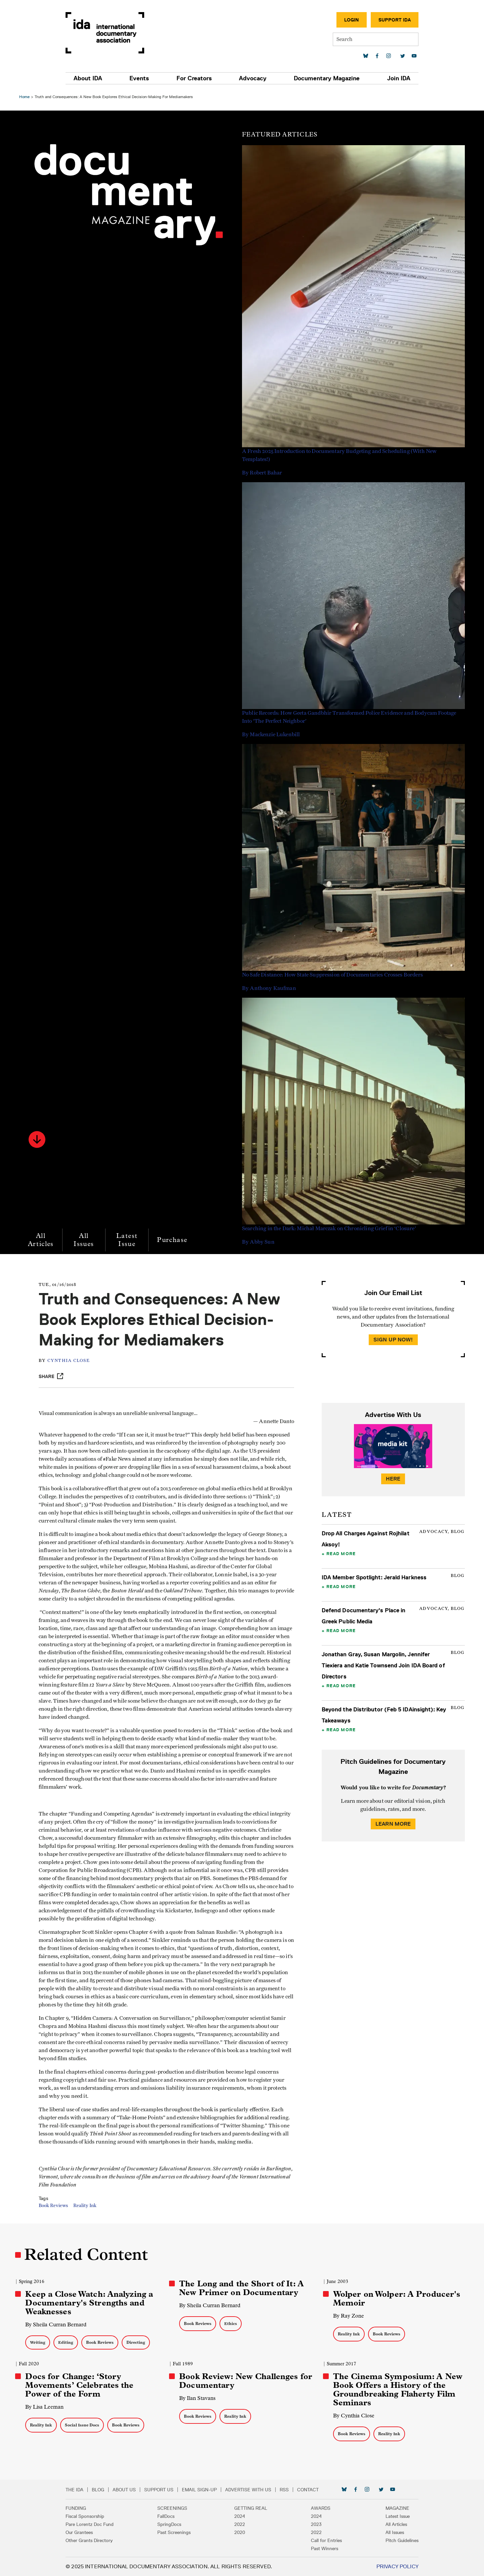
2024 (239, 2516)
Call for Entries (324, 2540)
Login (347, 20)
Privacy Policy (394, 2566)
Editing (66, 2342)
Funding (79, 2508)
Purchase (173, 1240)
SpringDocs (171, 2524)
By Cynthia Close (353, 2415)
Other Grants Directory (92, 2540)
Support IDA (391, 20)
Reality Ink (86, 2205)
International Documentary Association (108, 32)
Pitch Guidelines (398, 2540)
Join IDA (395, 78)
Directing (136, 2342)
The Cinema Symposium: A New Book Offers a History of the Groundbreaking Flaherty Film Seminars (397, 2389)
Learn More (392, 1824)
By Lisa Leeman (45, 2407)
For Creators (194, 78)
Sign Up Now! (392, 1339)
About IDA (91, 78)
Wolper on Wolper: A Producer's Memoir (396, 2298)
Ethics (231, 2323)
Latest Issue (127, 1240)
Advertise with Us (252, 2489)
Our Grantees (82, 2532)
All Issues (85, 1240)
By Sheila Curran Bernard (56, 2324)
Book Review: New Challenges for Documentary (246, 2381)
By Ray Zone (348, 2316)
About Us (127, 2489)
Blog (101, 2489)
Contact (311, 2489)
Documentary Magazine (325, 78)
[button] (38, 1139)
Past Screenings (176, 2532)
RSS (287, 2489)
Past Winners (322, 2548)
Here (392, 1479)
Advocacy (252, 78)
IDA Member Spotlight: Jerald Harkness (373, 1577)
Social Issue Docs (83, 2424)
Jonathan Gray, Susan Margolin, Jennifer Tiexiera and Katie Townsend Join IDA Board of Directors (383, 1665)
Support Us (162, 2489)
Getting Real (250, 2508)
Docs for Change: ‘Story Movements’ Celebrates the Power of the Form (80, 2385)
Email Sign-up (203, 2489)
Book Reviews (55, 2205)
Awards (319, 2508)
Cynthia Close (70, 1361)
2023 (314, 2524)
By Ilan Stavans (197, 2398)
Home (25, 96)
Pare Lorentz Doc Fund (93, 2524)
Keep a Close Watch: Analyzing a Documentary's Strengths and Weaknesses (90, 2303)
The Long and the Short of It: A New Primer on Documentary (241, 2288)
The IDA (78, 2489)
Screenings (174, 2508)
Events (141, 78)
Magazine (394, 2508)
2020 (239, 2532)
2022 (239, 2524)
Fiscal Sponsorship (88, 2516)
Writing (38, 2342)
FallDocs (167, 2516)
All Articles (41, 1240)
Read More (340, 1553)
